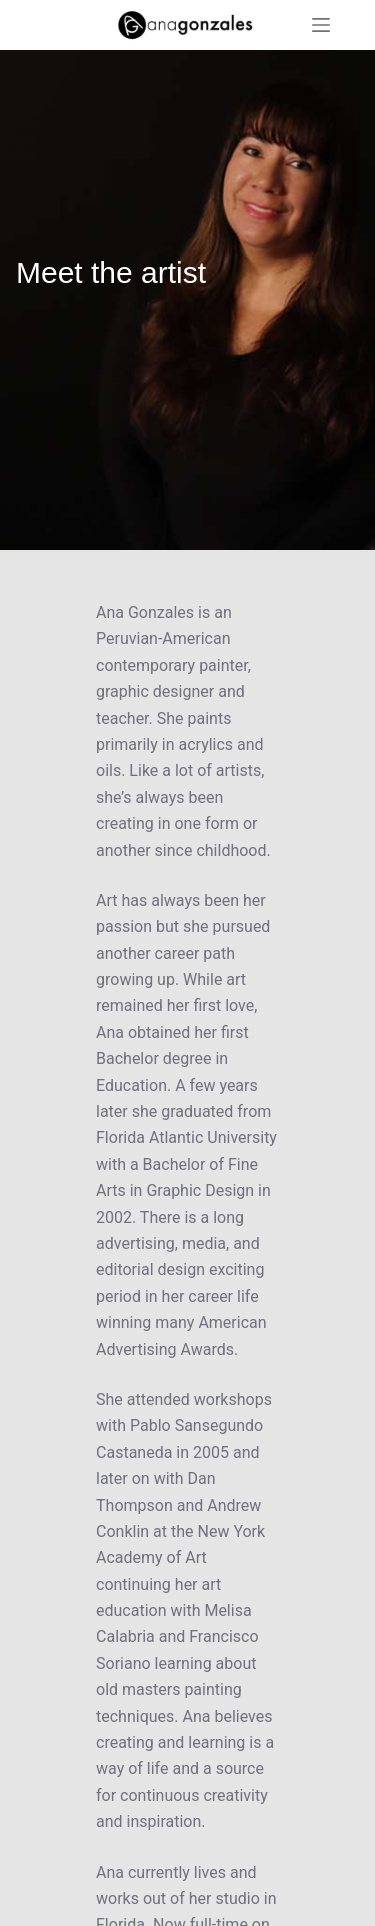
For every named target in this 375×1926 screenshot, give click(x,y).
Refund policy (133, 1901)
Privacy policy (241, 1901)
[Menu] (321, 25)
